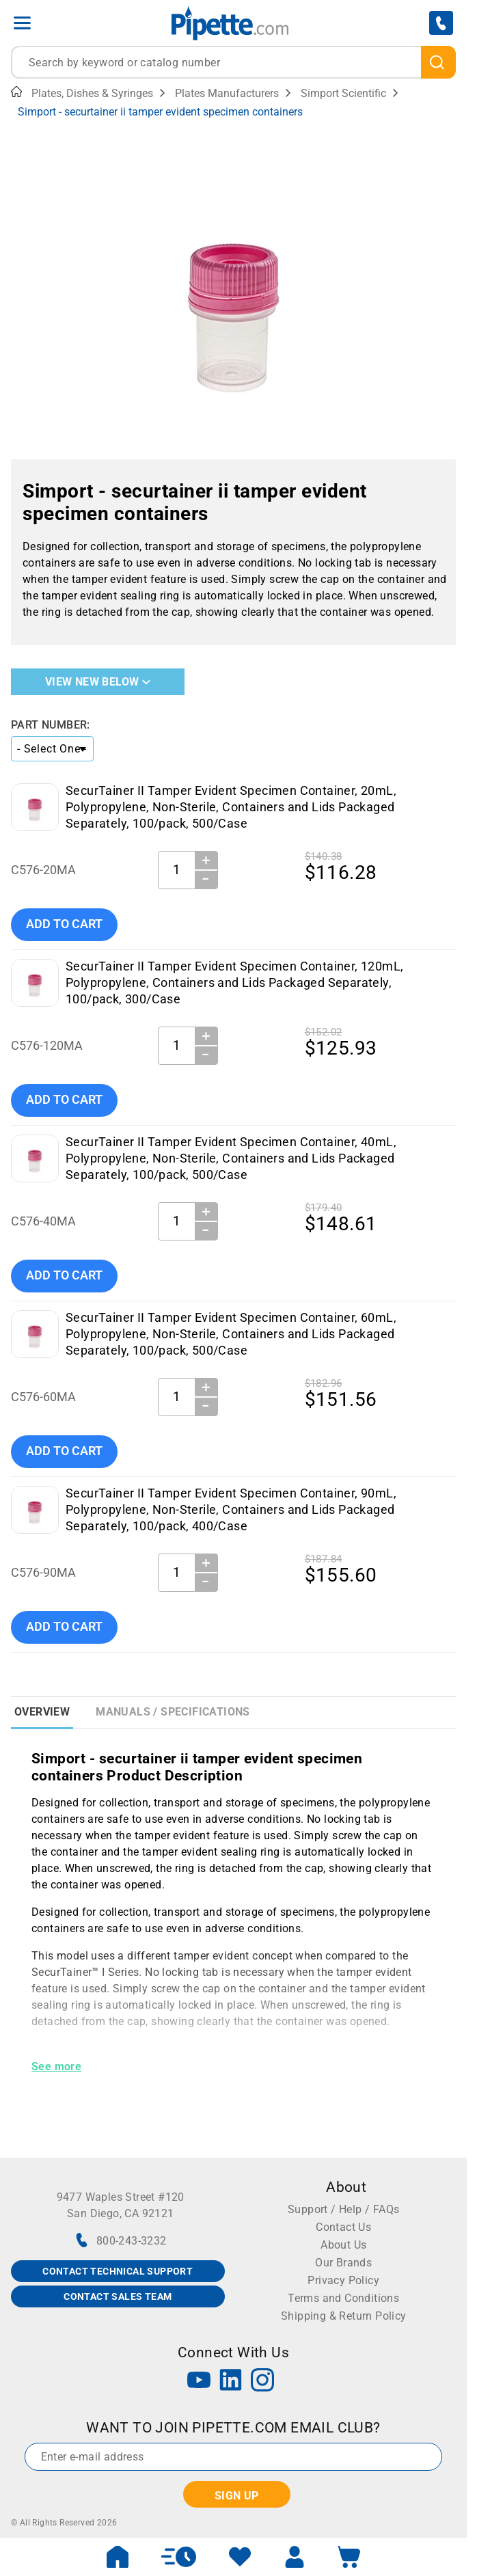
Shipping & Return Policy (344, 2315)
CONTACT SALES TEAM (118, 2296)
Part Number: (50, 724)
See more (56, 2066)
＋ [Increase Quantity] (206, 860)
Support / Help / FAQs (343, 2209)
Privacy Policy (343, 2280)
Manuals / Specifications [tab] (173, 1711)
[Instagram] (262, 2381)
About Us (343, 2244)
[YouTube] (198, 2381)
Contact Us (343, 2227)
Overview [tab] (42, 1711)
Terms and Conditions (343, 2298)
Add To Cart (64, 924)
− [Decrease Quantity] (206, 879)
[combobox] (233, 62)
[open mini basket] (349, 2557)
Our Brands (343, 2262)
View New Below (97, 681)
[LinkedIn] (231, 2381)
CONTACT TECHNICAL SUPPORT (117, 2271)
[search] (438, 62)
